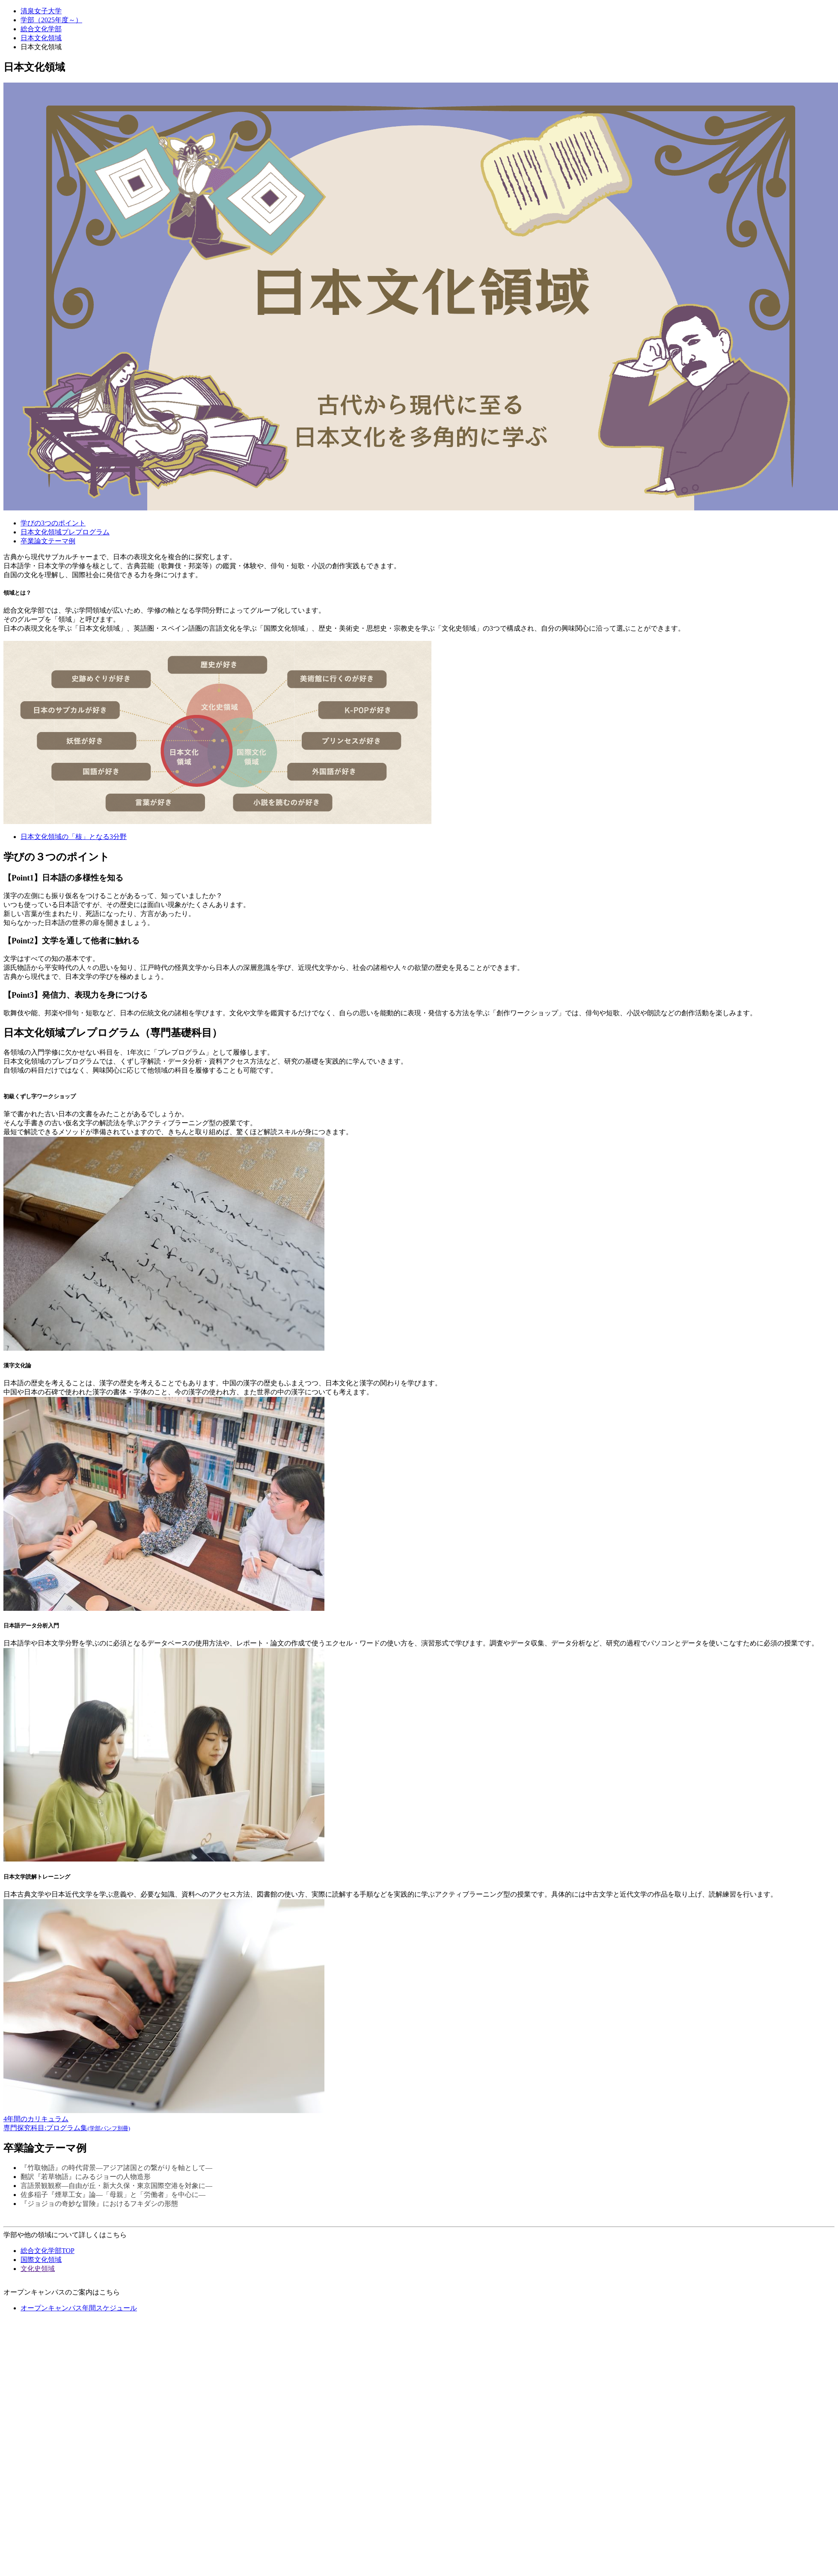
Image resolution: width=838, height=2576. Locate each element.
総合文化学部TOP (47, 2250)
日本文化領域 (41, 38)
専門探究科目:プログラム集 (66, 2127)
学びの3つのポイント (53, 523)
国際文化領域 (41, 2259)
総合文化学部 (41, 29)
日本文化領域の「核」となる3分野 (74, 836)
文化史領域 (38, 2268)
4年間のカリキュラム (35, 2118)
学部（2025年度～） (51, 20)
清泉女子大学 (41, 11)
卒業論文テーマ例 (48, 541)
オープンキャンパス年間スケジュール (79, 2308)
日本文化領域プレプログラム (65, 532)
